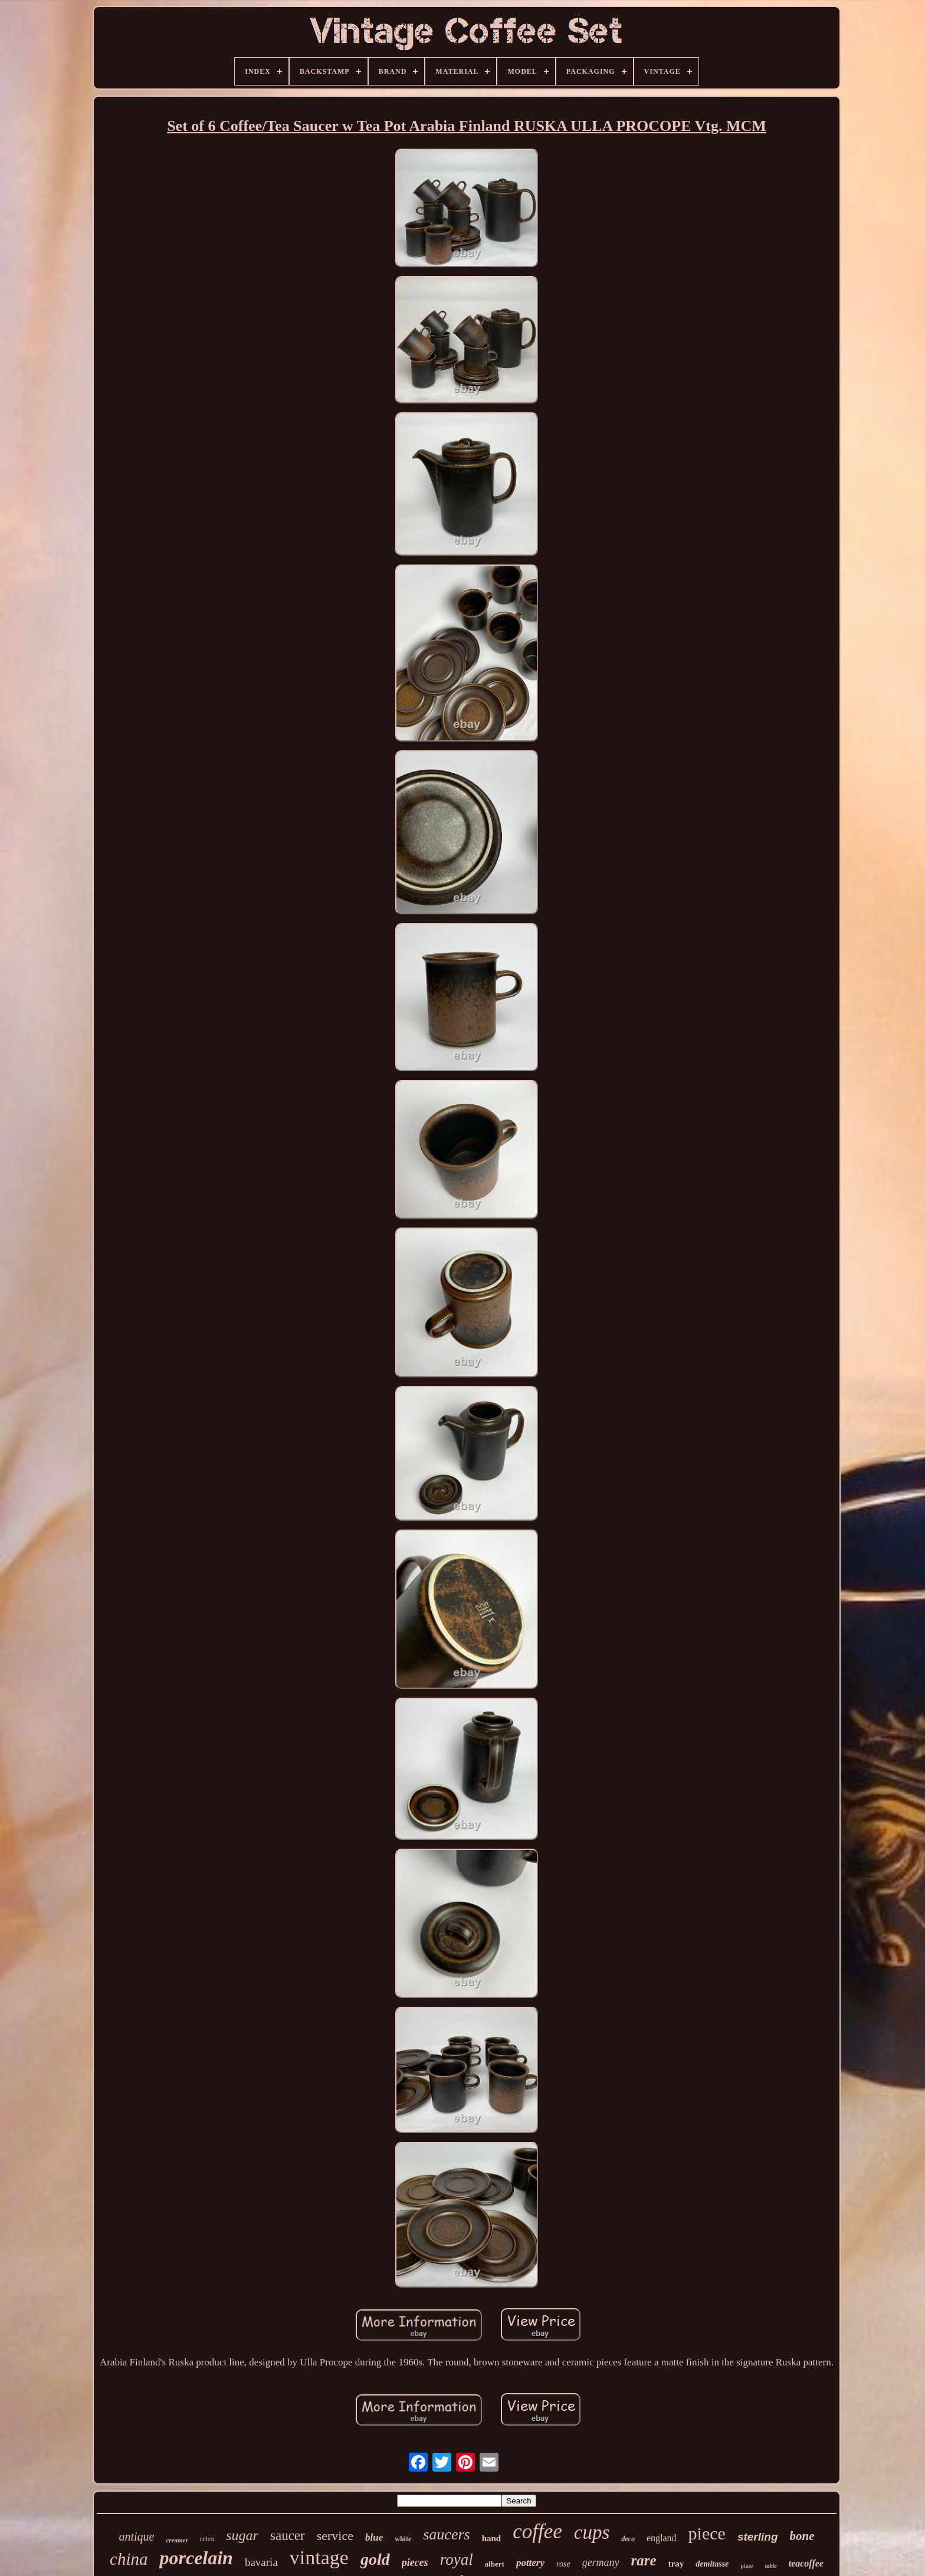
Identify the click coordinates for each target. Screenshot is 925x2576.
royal (456, 2559)
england (662, 2538)
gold (375, 2559)
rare (644, 2560)
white (403, 2539)
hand (491, 2538)
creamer (177, 2540)
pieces (415, 2562)
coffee (537, 2531)
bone (802, 2536)
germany (600, 2562)
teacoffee (806, 2563)
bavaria (261, 2562)
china (128, 2558)
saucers (446, 2534)
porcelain (195, 2557)
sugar (242, 2535)
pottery (530, 2562)
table (771, 2565)
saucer (287, 2535)
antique (136, 2536)
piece (707, 2533)
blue (374, 2537)
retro (207, 2538)
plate (746, 2565)
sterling (757, 2537)
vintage (319, 2557)
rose (563, 2563)
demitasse (712, 2563)
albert (494, 2563)
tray (676, 2563)
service (335, 2535)
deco (628, 2539)
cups (592, 2532)
